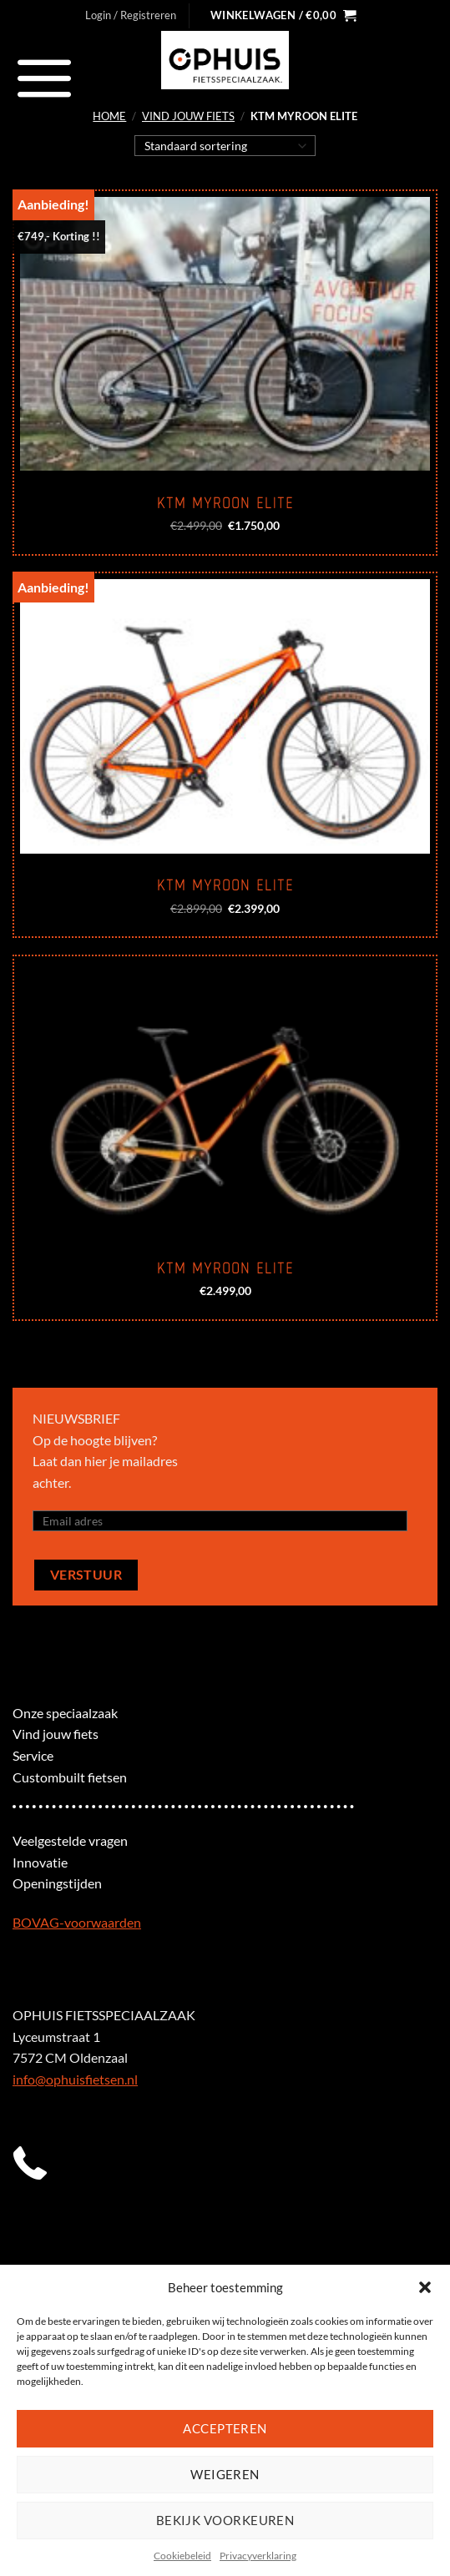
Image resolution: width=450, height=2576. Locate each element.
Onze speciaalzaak (65, 1713)
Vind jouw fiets (188, 116)
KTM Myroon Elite (225, 503)
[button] (425, 2287)
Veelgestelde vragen (70, 1840)
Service (33, 1755)
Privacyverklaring (258, 2555)
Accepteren (225, 2428)
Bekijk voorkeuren (225, 2520)
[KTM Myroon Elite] (225, 334)
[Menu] (45, 77)
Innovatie (40, 1862)
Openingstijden (57, 1883)
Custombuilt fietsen (70, 1777)
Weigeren (225, 2474)
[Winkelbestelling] (225, 145)
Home (109, 116)
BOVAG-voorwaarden (77, 1922)
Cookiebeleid (182, 2555)
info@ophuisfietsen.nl (75, 2079)
